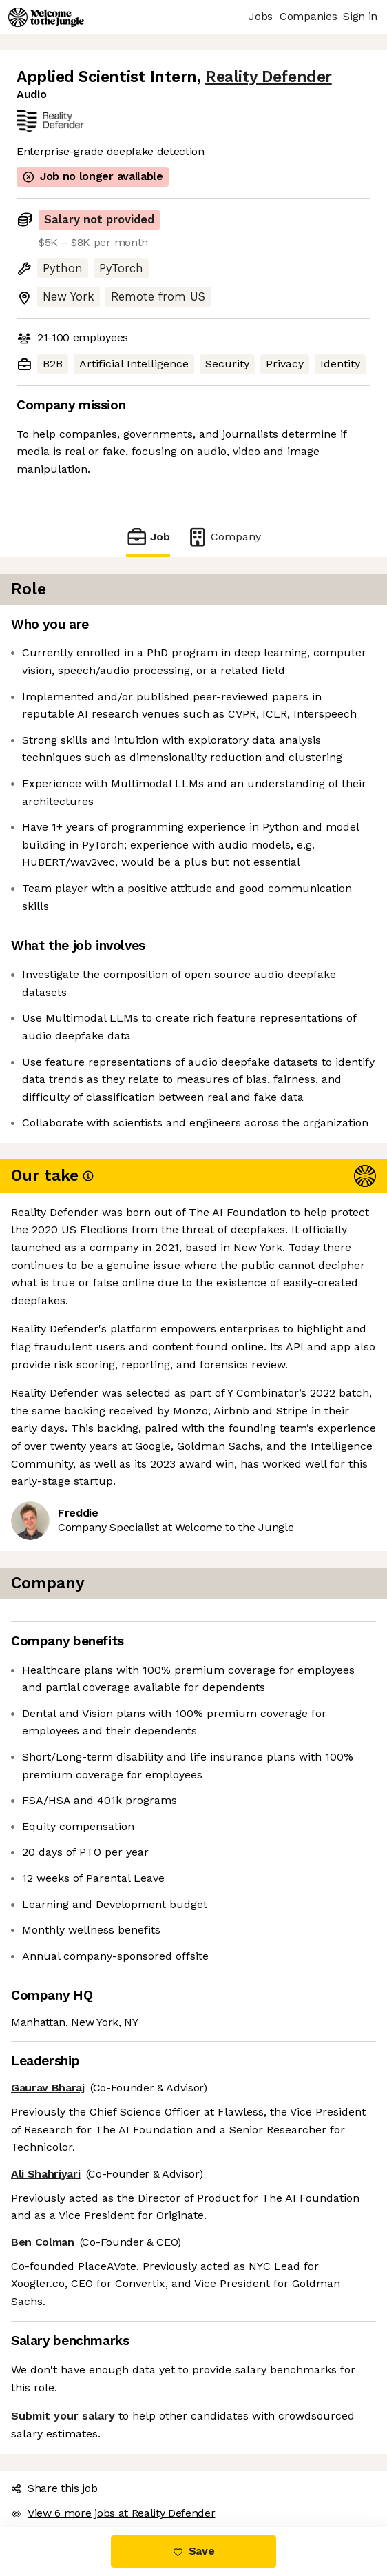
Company (224, 536)
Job (148, 536)
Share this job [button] (54, 2488)
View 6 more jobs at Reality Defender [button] (113, 2512)
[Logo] (46, 17)
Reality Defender (268, 77)
